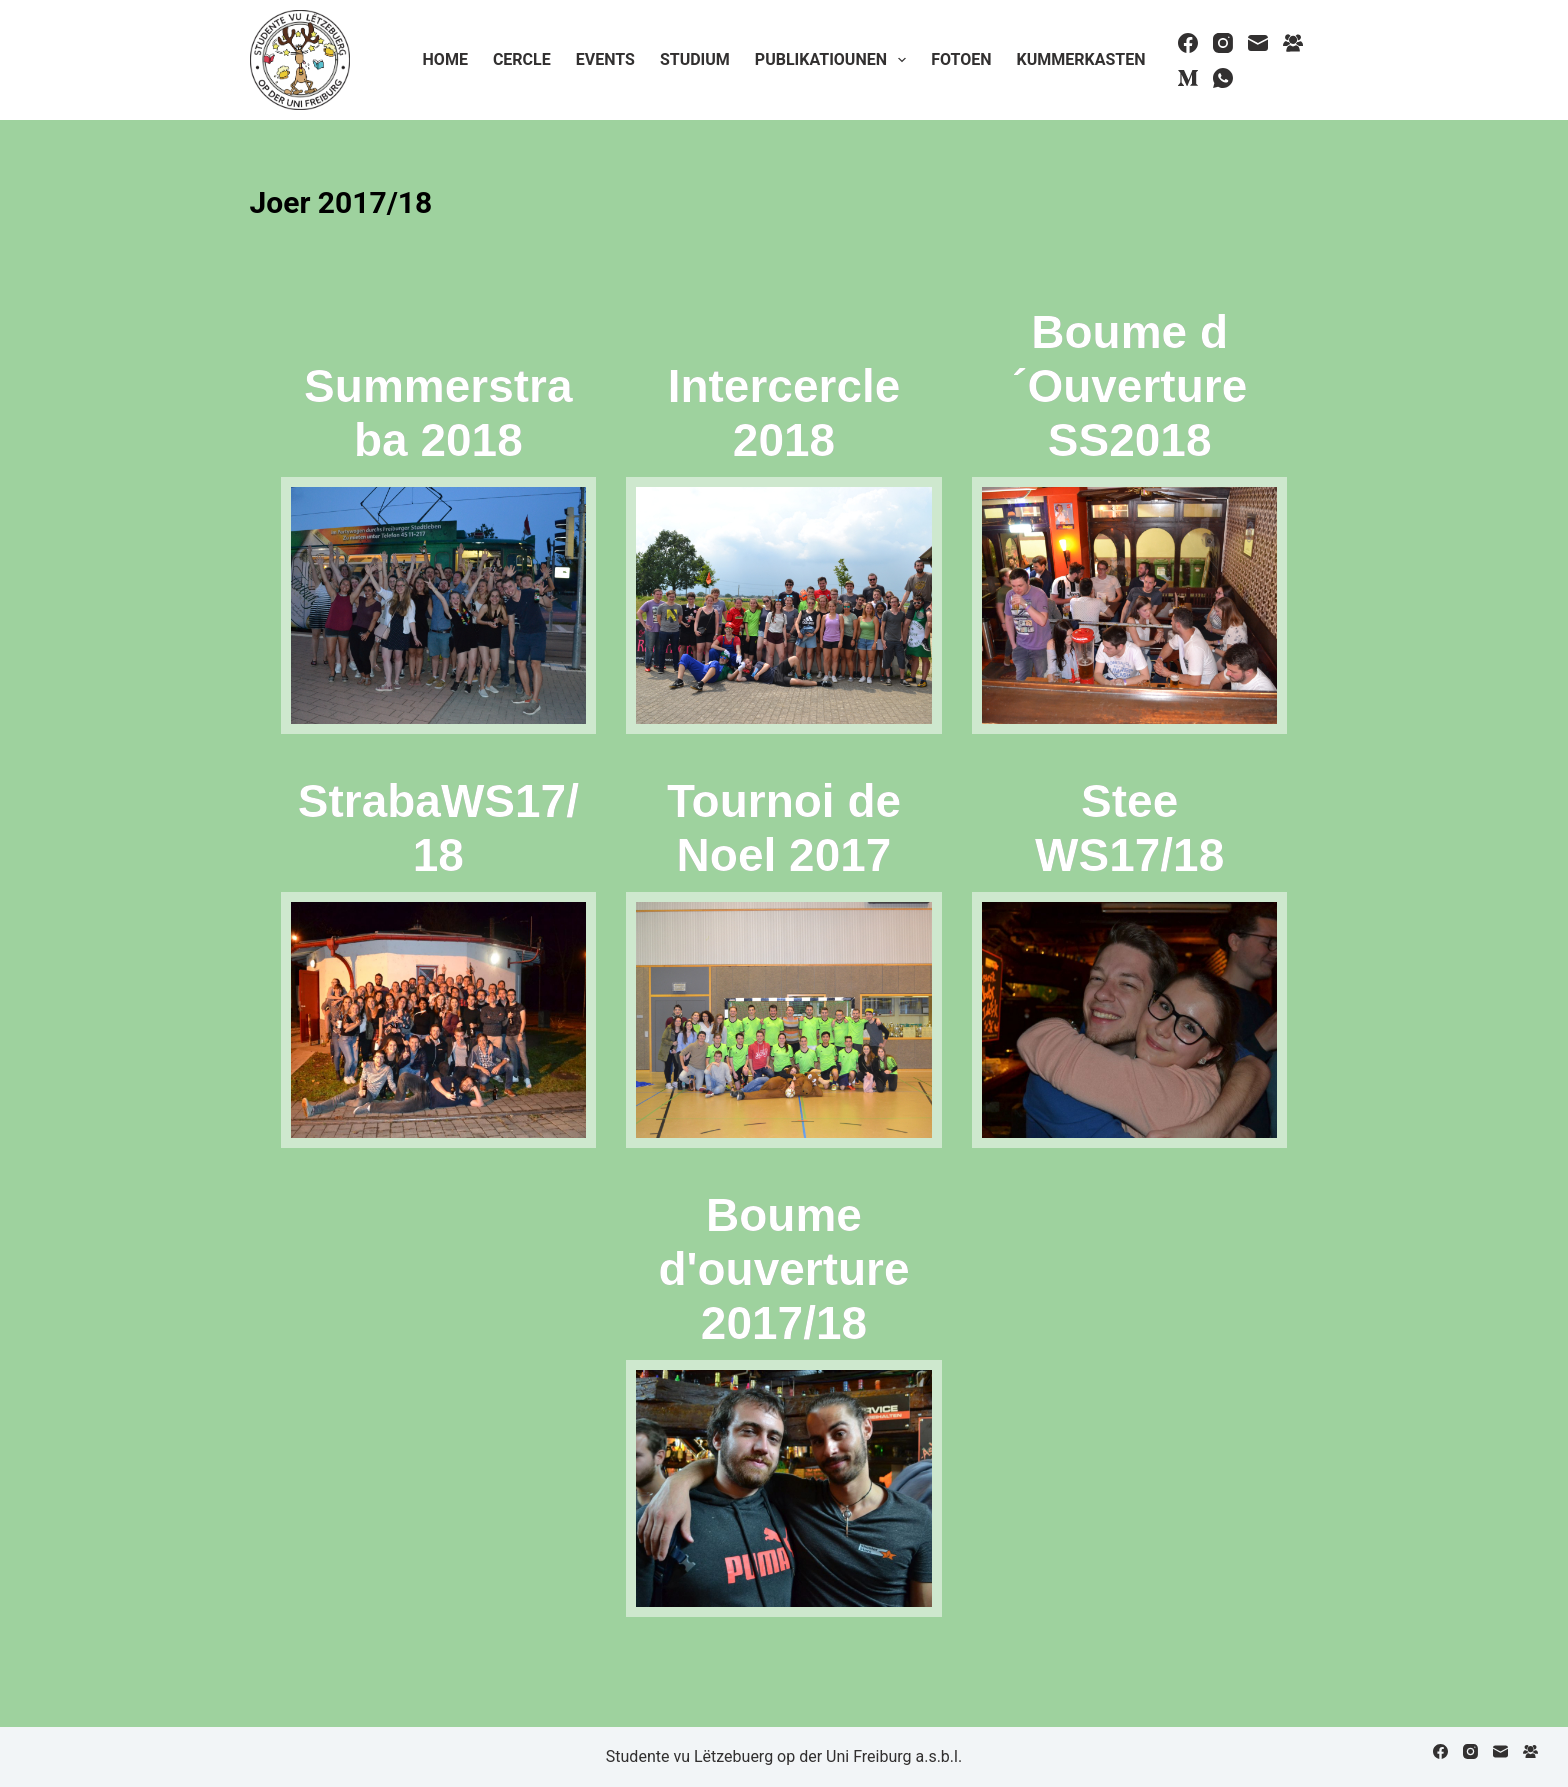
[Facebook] (1188, 43)
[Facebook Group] (1293, 43)
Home (445, 59)
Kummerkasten (1080, 59)
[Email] (1258, 43)
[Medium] (1188, 78)
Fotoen (961, 59)
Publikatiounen (834, 60)
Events (605, 59)
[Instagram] (1223, 43)
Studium (695, 59)
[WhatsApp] (1223, 78)
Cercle (522, 59)
